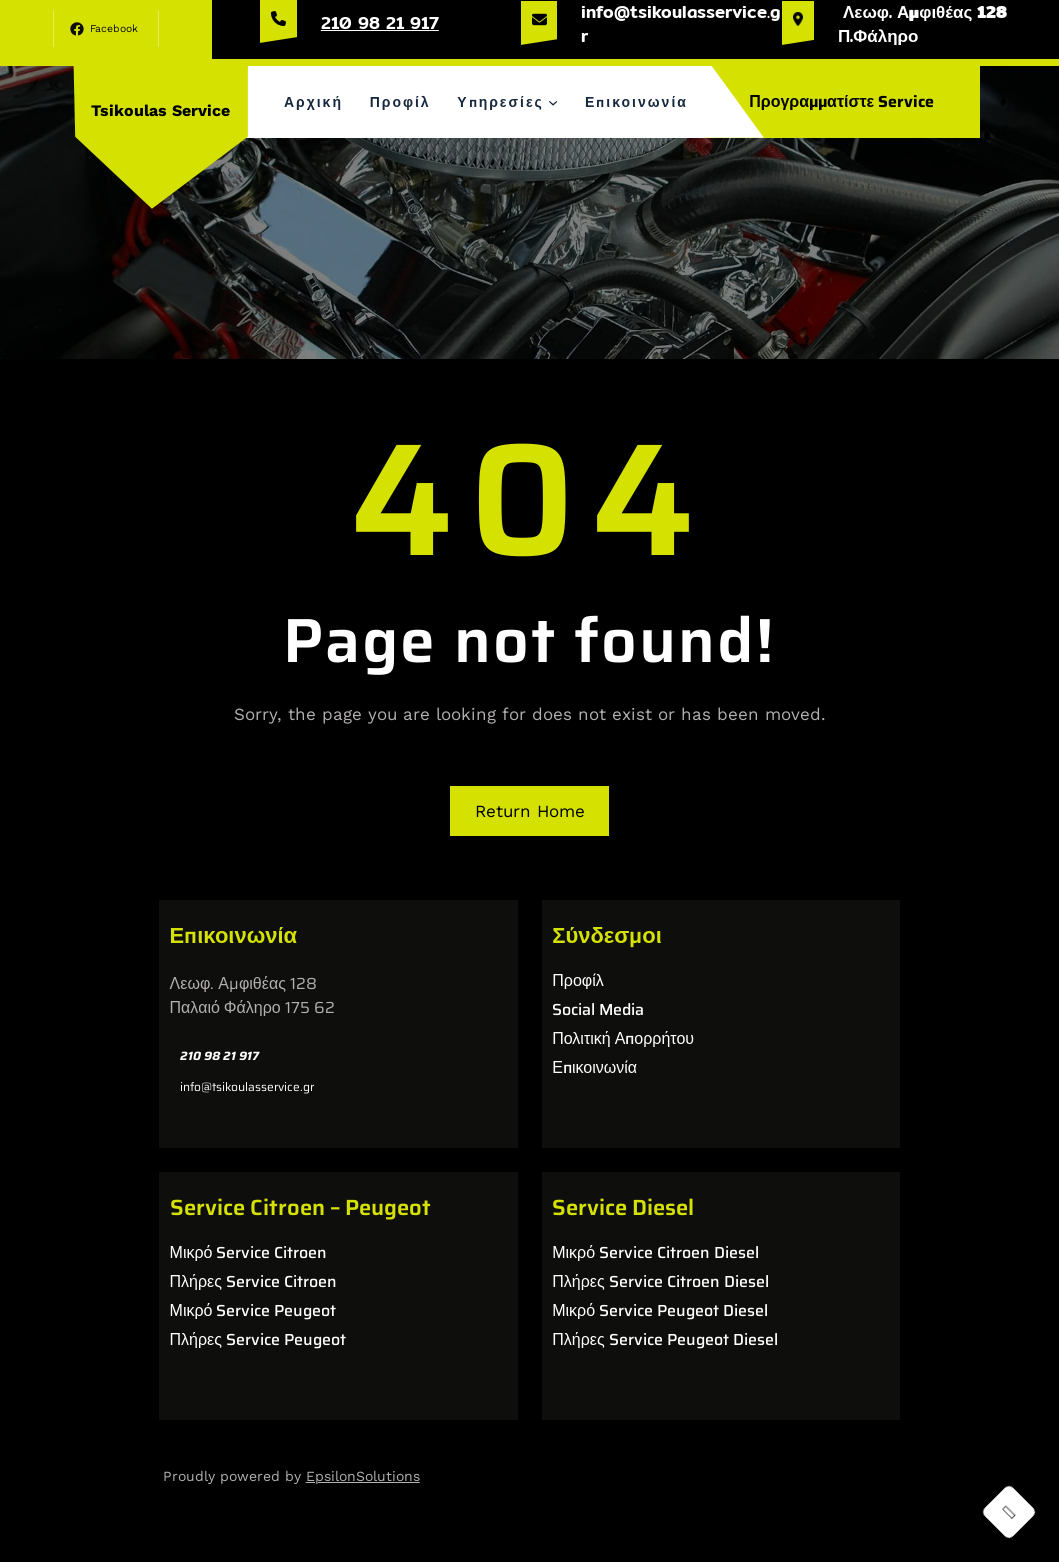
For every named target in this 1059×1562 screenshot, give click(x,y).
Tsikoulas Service (160, 110)
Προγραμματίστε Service (841, 101)
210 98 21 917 (380, 22)
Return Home (530, 811)
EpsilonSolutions (363, 1476)
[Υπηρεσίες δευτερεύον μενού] (553, 102)
